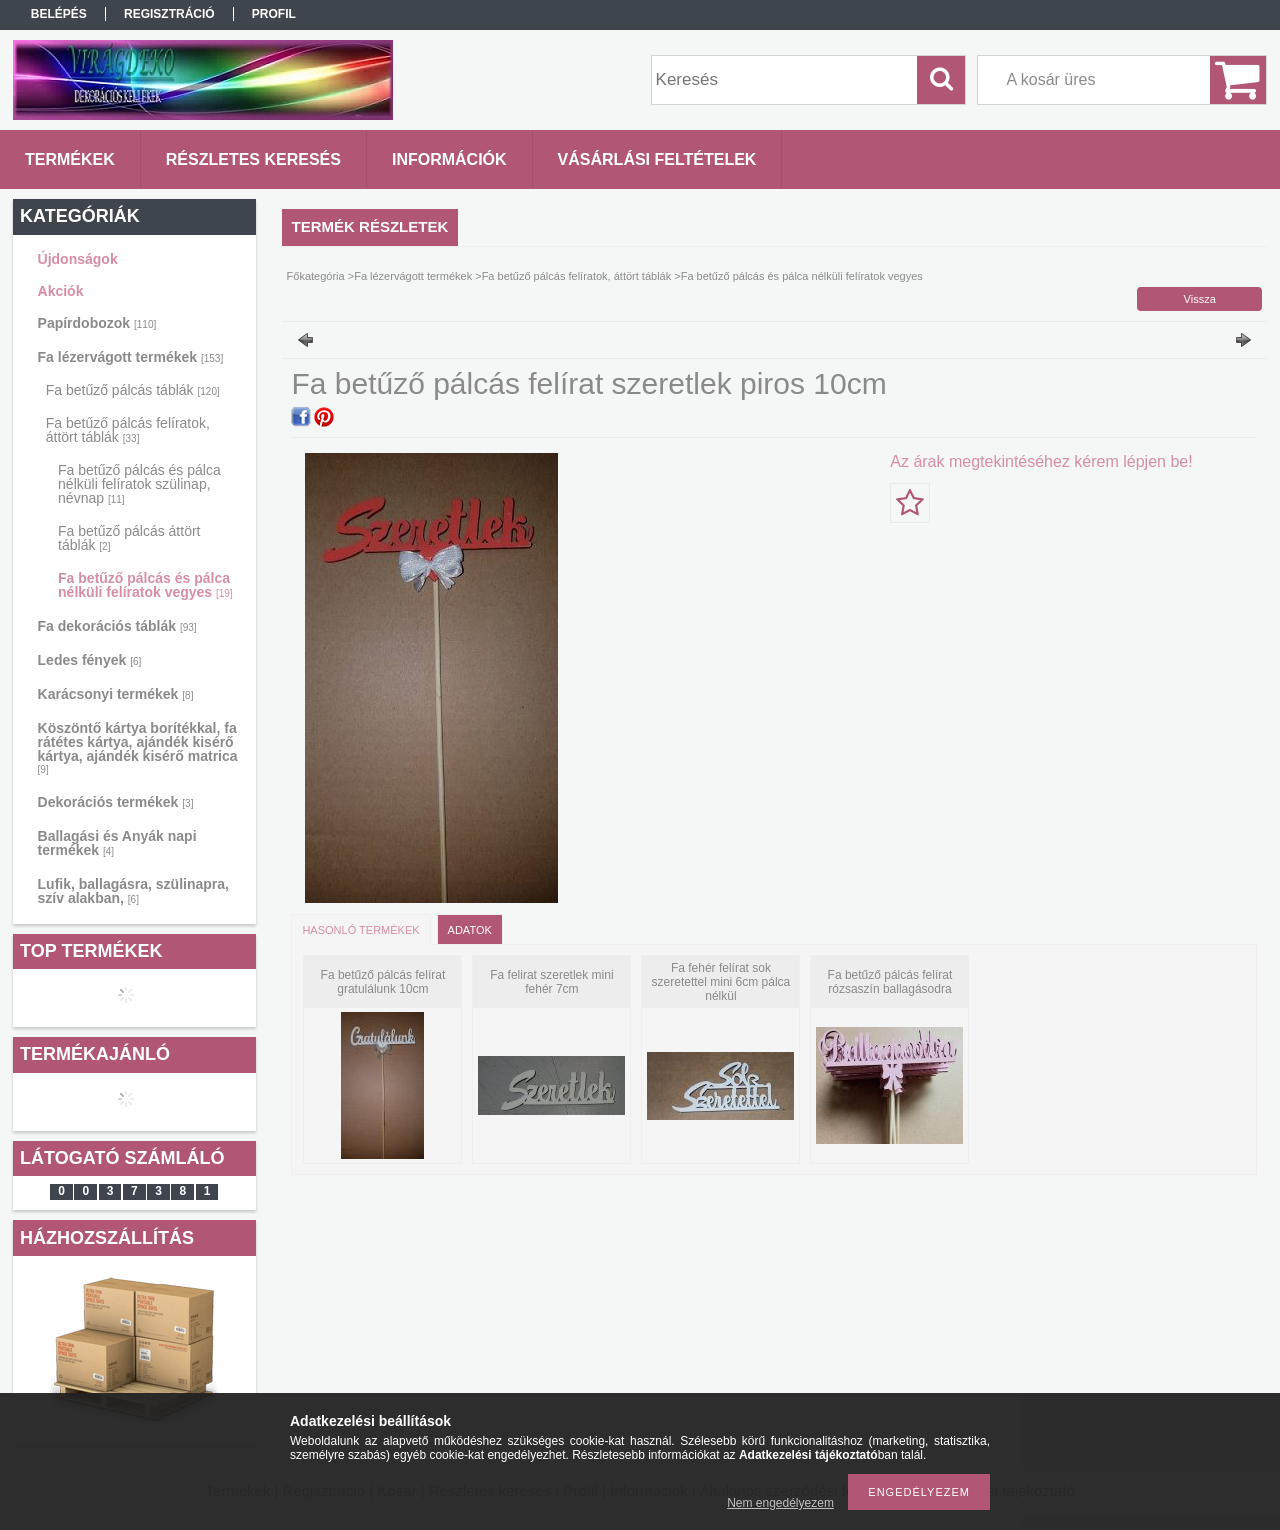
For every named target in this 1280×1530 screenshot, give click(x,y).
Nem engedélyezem (780, 1503)
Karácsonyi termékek (116, 694)
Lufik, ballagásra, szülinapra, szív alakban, (133, 891)
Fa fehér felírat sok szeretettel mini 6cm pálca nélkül (721, 982)
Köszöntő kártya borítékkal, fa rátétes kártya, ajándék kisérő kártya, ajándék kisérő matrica (138, 747)
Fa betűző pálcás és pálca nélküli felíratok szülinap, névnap (139, 484)
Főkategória (316, 276)
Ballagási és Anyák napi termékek (117, 843)
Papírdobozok (97, 323)
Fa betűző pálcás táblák (133, 390)
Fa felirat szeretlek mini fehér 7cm (551, 982)
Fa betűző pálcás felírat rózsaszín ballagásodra (890, 982)
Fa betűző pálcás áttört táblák (129, 538)
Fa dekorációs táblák (117, 626)
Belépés (59, 14)
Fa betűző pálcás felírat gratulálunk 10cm (383, 982)
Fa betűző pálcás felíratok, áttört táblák (128, 430)
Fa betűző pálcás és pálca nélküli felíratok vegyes (145, 585)
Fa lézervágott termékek (131, 357)
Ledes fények (90, 660)
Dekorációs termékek (116, 802)
